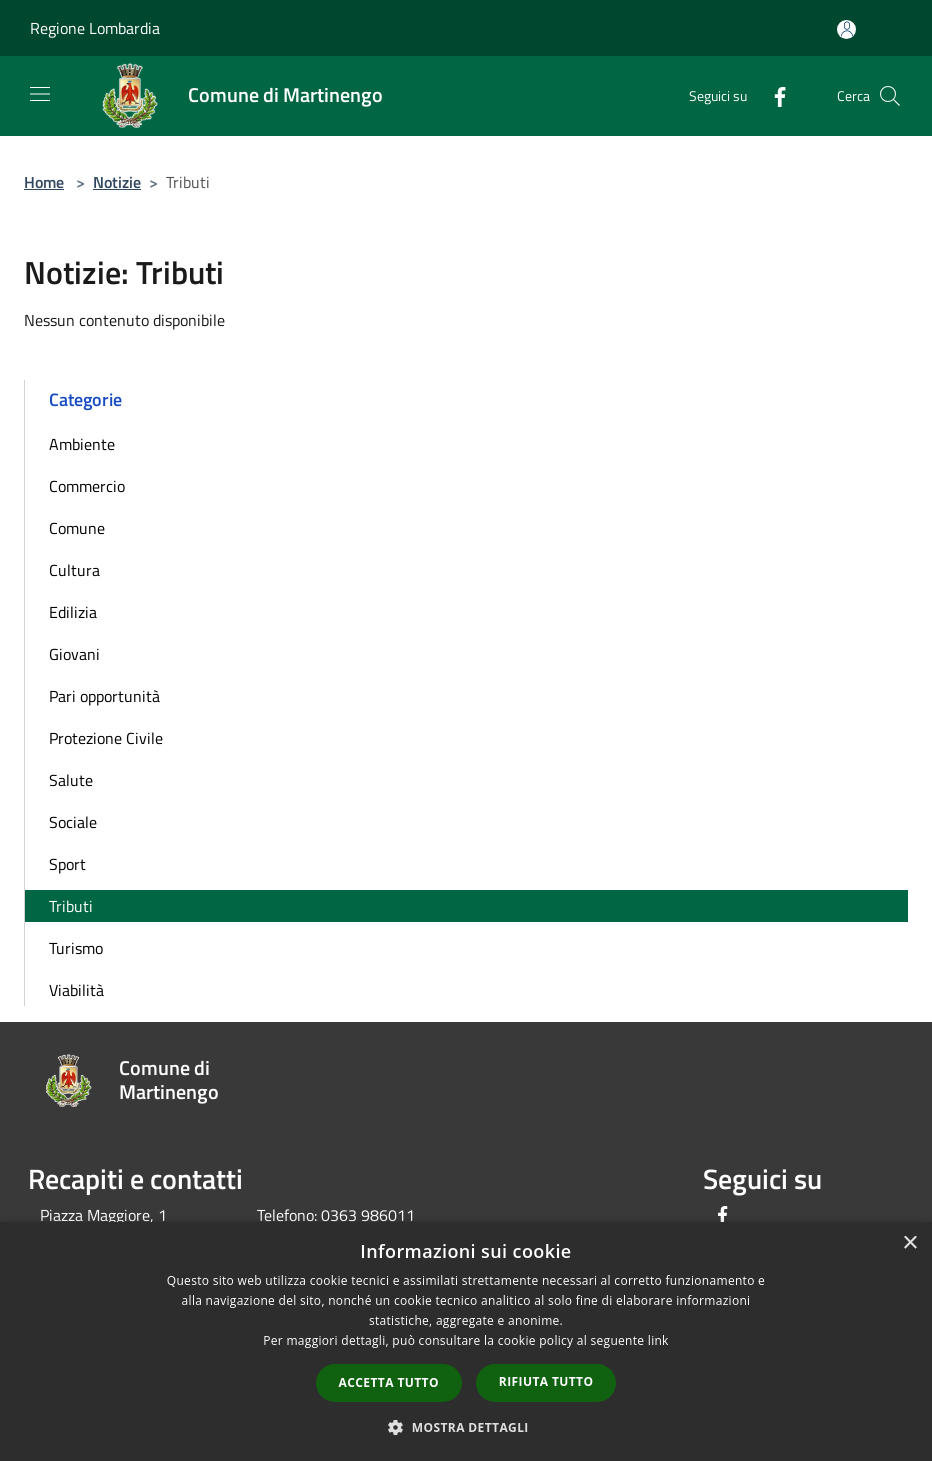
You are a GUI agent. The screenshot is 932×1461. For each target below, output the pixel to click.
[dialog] (466, 1341)
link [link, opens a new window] (658, 1340)
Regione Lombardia (95, 28)
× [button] (909, 1243)
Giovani (74, 654)
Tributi (71, 906)
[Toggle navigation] (40, 94)
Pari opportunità (104, 696)
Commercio (87, 486)
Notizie (117, 182)
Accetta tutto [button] (389, 1382)
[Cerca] (890, 96)
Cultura (74, 570)
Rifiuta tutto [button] (546, 1381)
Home (44, 182)
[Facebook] (772, 95)
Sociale (73, 822)
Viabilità (76, 990)
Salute (71, 780)
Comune (77, 528)
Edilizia (73, 612)
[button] (466, 1427)
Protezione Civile (106, 738)
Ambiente (82, 444)
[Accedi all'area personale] (846, 29)
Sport (67, 864)
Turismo (76, 948)
